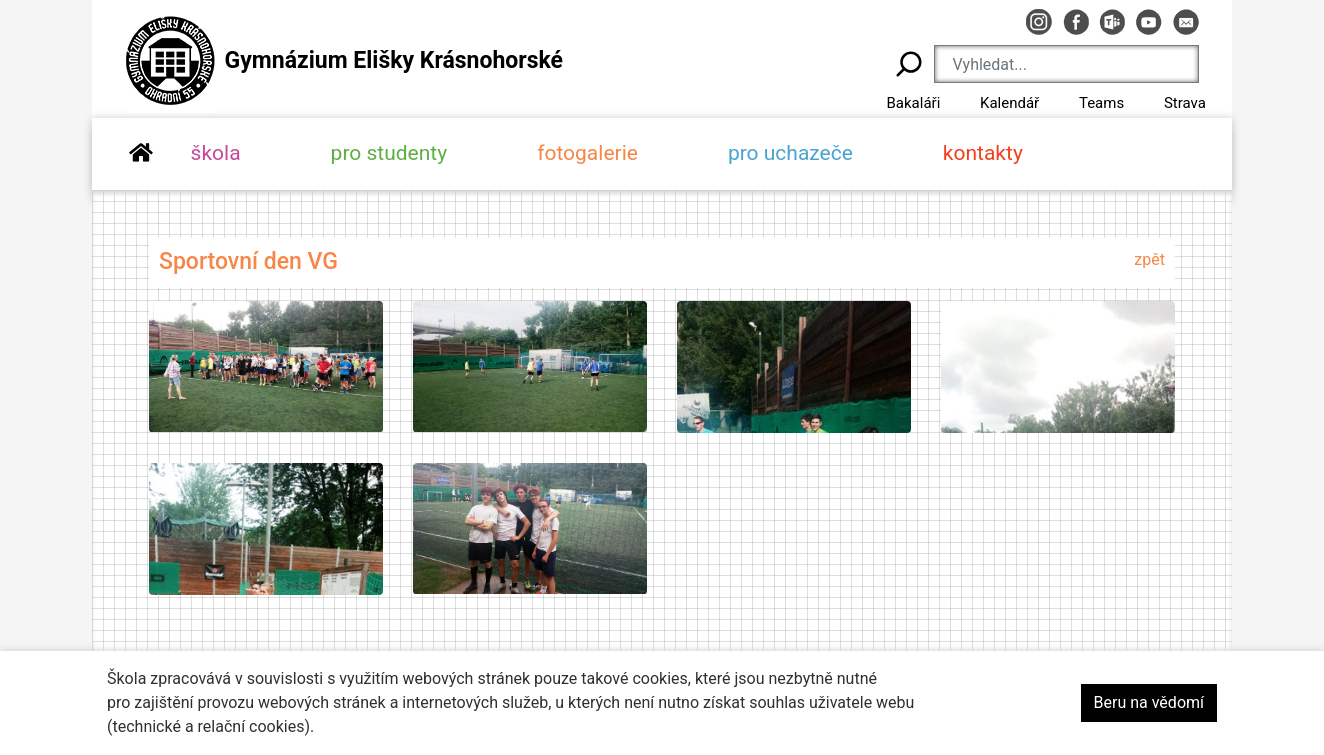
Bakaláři (913, 103)
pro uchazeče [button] (790, 153)
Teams (1101, 103)
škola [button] (216, 153)
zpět (1149, 259)
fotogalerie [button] (587, 153)
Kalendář (1009, 103)
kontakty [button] (983, 153)
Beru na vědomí (1149, 702)
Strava (1185, 103)
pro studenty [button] (389, 153)
